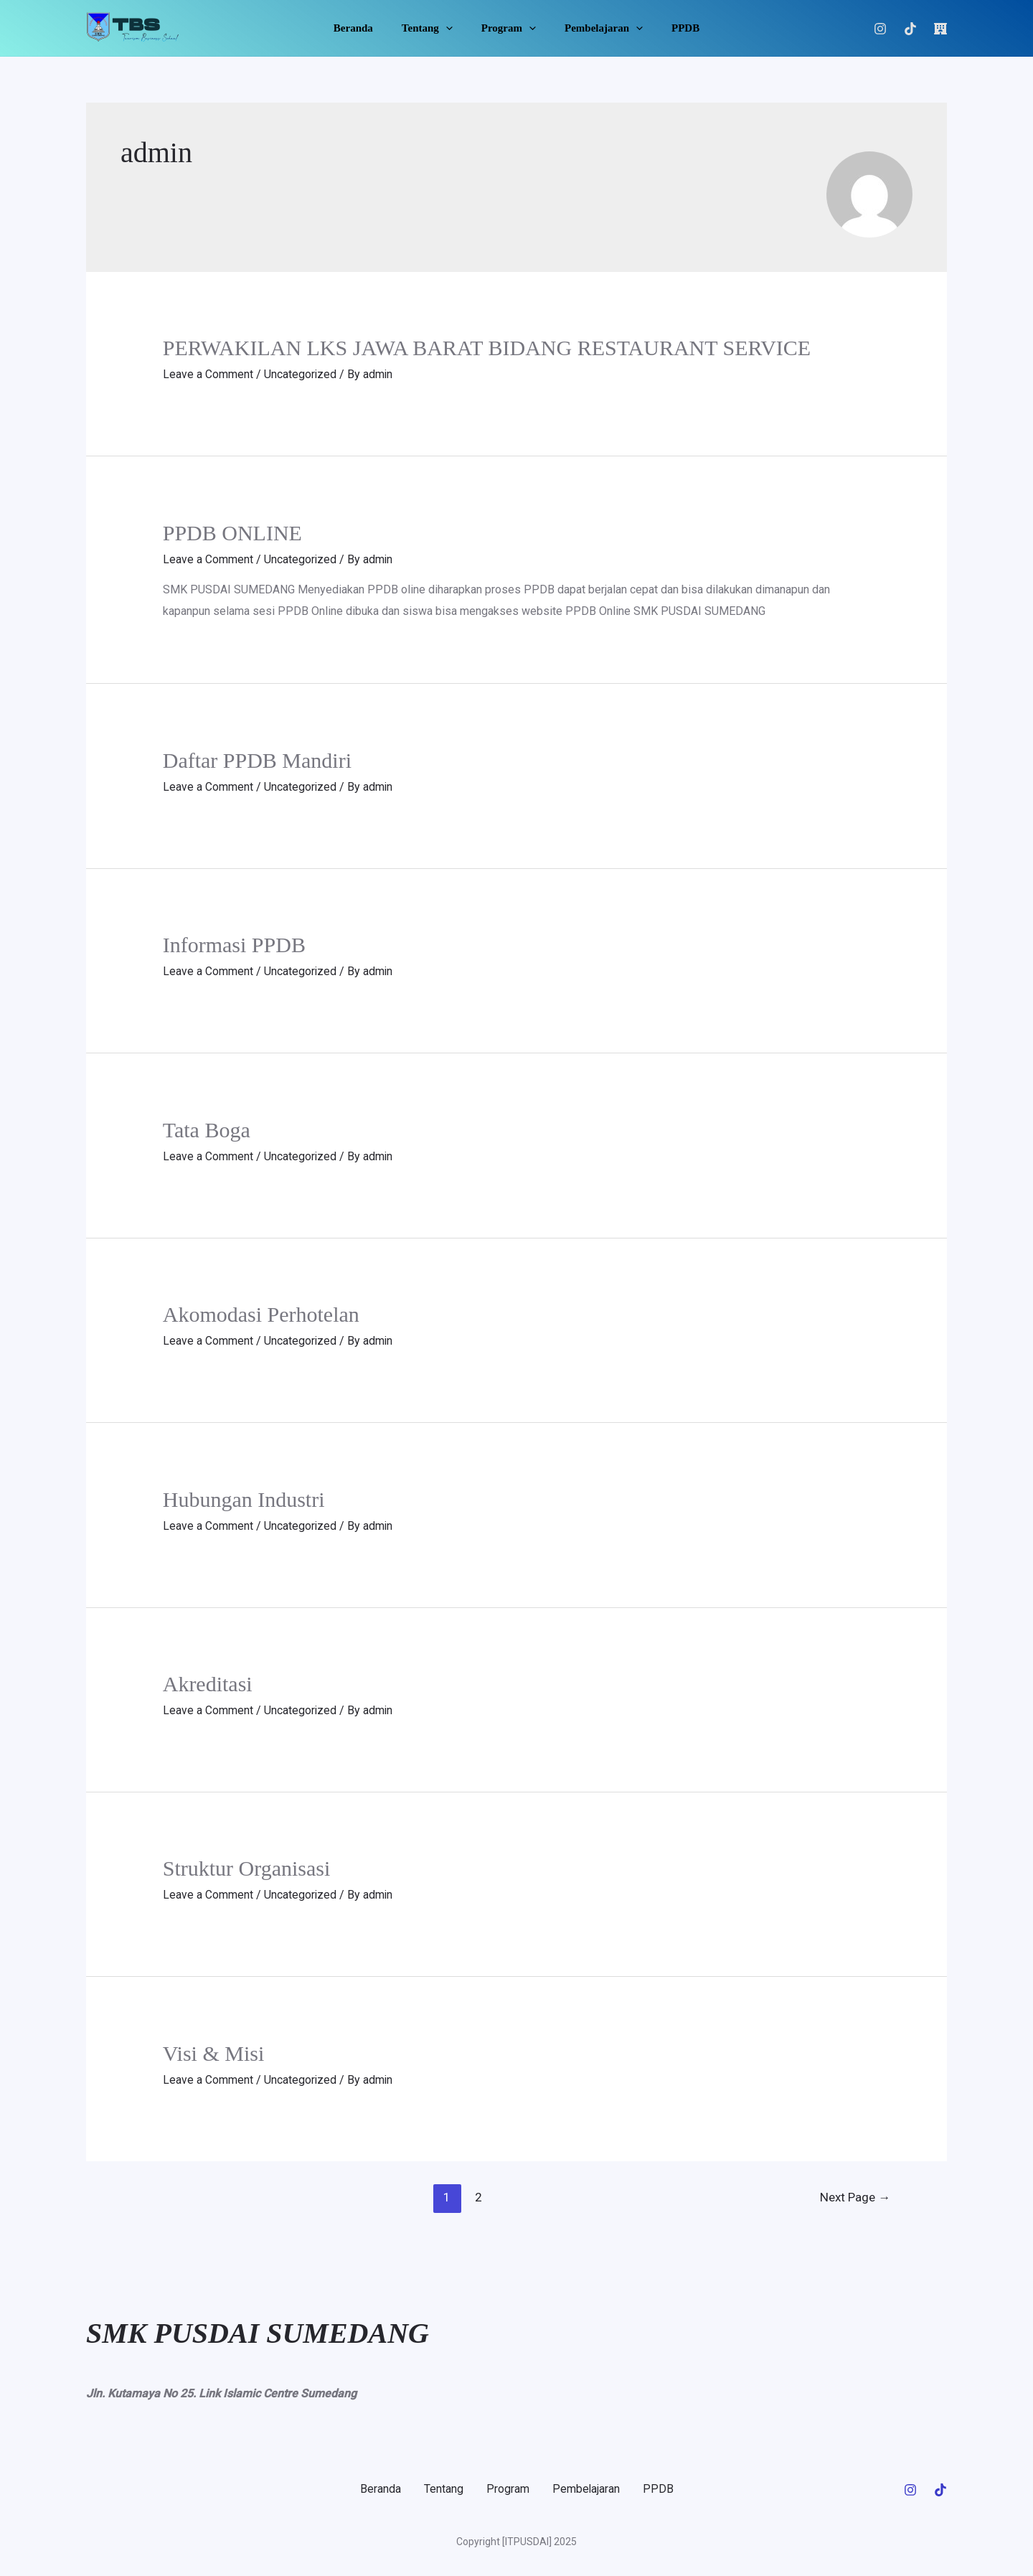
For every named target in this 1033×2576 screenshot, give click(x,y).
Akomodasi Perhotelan (261, 1313)
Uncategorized (300, 374)
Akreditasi (208, 1681)
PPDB (671, 28)
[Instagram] (880, 28)
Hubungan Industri (244, 1497)
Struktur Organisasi (247, 1866)
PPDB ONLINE (232, 533)
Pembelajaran (596, 28)
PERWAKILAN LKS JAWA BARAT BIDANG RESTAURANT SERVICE (487, 347)
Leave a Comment (208, 374)
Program (508, 28)
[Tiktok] (910, 28)
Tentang (434, 28)
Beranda (367, 28)
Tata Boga (206, 1128)
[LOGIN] (940, 28)
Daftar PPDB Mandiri (257, 759)
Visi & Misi (214, 2050)
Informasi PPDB (234, 944)
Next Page (855, 2194)
